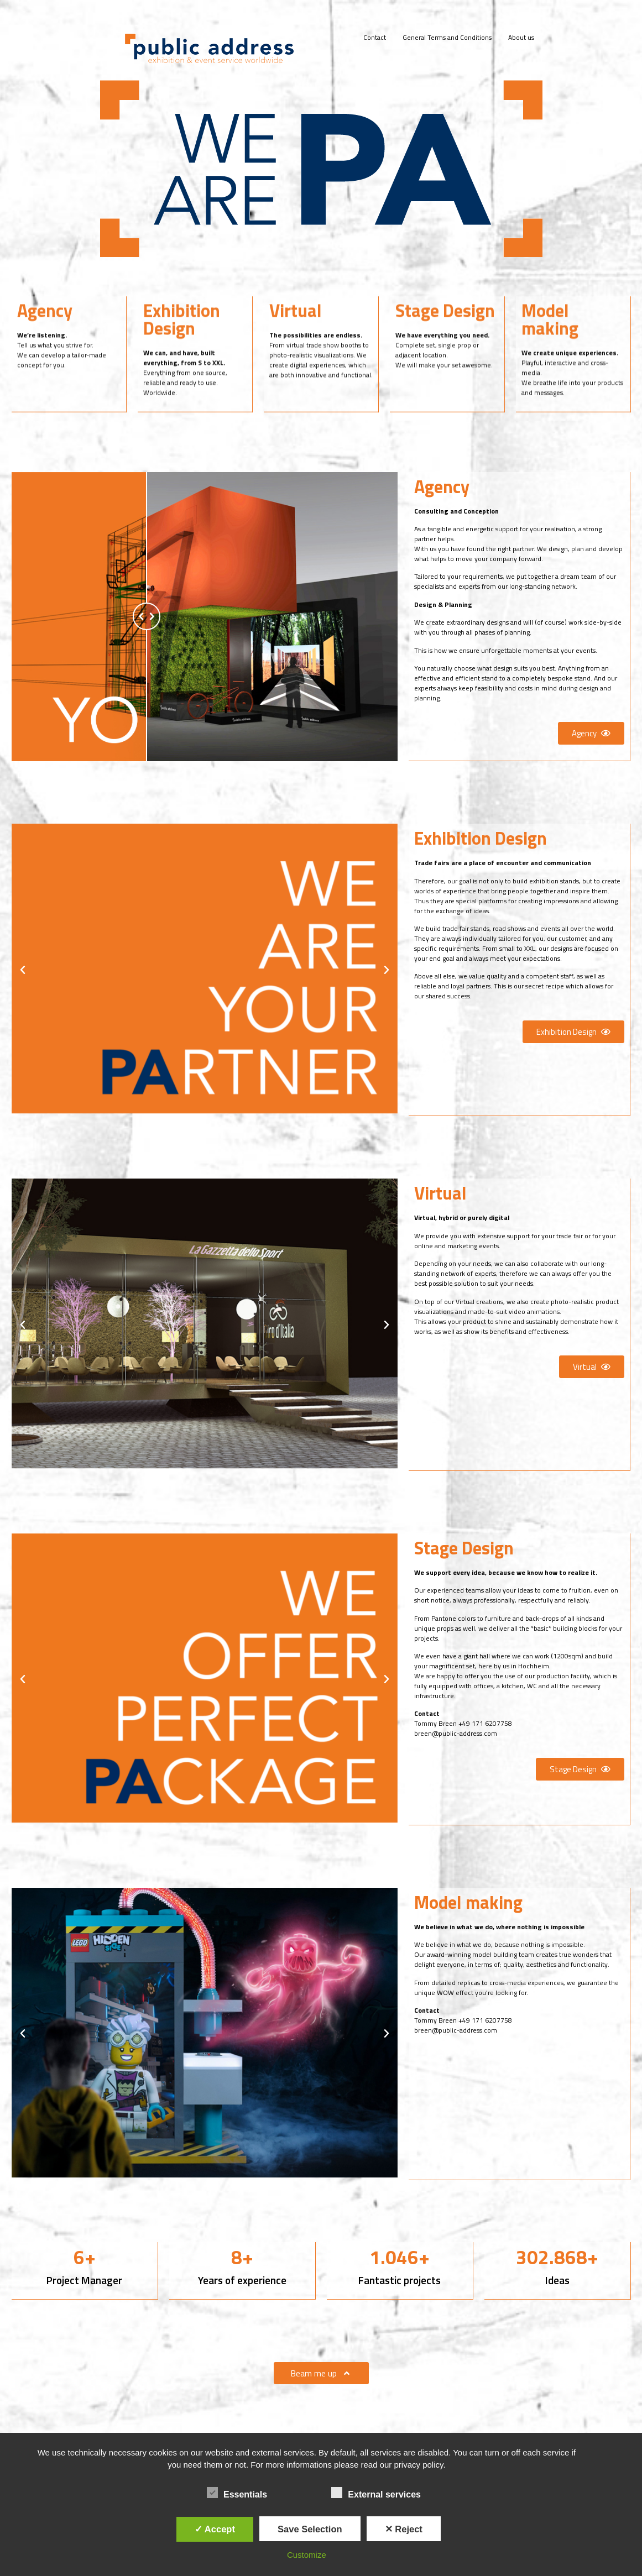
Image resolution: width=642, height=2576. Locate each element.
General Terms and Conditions (447, 37)
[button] (591, 733)
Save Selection (310, 2529)
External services (376, 2492)
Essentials (237, 2492)
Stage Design (445, 337)
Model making (549, 346)
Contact (374, 37)
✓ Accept (215, 2529)
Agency (44, 337)
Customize (306, 2554)
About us (521, 37)
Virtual (295, 337)
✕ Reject (403, 2529)
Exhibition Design (181, 346)
